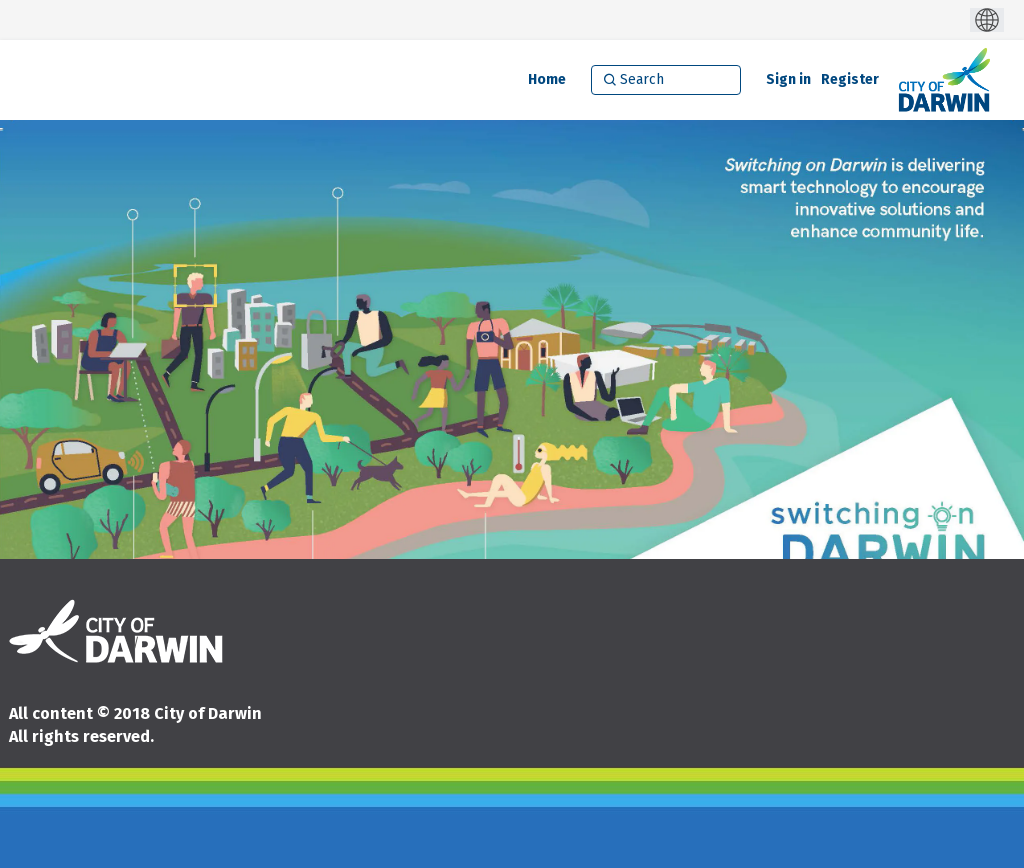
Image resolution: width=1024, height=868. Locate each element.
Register (850, 79)
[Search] (666, 80)
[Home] (547, 80)
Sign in (788, 79)
